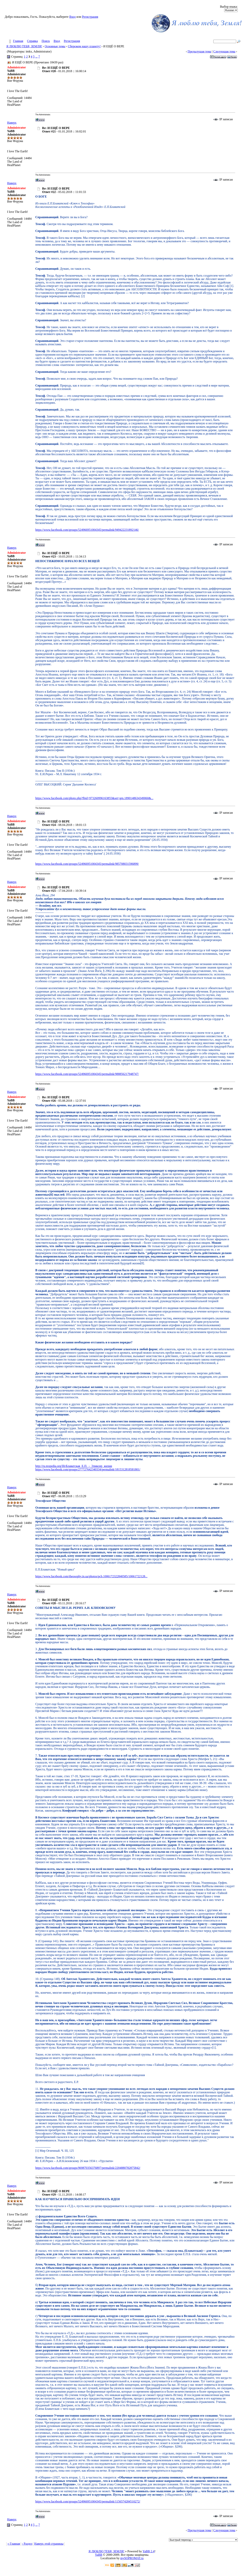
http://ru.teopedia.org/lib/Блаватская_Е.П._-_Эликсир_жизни (73, 1466)
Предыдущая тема (199, 51)
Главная (18, 41)
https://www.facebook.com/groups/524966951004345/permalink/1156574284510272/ (87, 2501)
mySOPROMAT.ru (132, 2558)
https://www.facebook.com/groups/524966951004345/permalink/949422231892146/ (87, 529)
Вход (72, 16)
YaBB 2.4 (148, 2551)
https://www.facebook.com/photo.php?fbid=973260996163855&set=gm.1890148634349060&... (94, 798)
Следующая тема (224, 51)
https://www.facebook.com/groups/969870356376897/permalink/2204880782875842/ (87, 2167)
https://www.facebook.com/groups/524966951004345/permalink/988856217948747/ (87, 1074)
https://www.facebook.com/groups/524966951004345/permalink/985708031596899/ (87, 863)
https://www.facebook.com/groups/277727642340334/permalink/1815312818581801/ (87, 1469)
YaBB (98, 2554)
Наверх (11, 122)
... (36, 56)
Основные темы (55, 46)
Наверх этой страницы (48, 2543)
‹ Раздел (27, 2543)
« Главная (13, 2543)
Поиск (46, 41)
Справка (32, 41)
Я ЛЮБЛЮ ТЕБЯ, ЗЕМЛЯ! (24, 46)
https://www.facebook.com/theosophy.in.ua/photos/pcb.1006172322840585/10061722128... (91, 1576)
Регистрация (90, 16)
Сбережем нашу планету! (84, 46)
